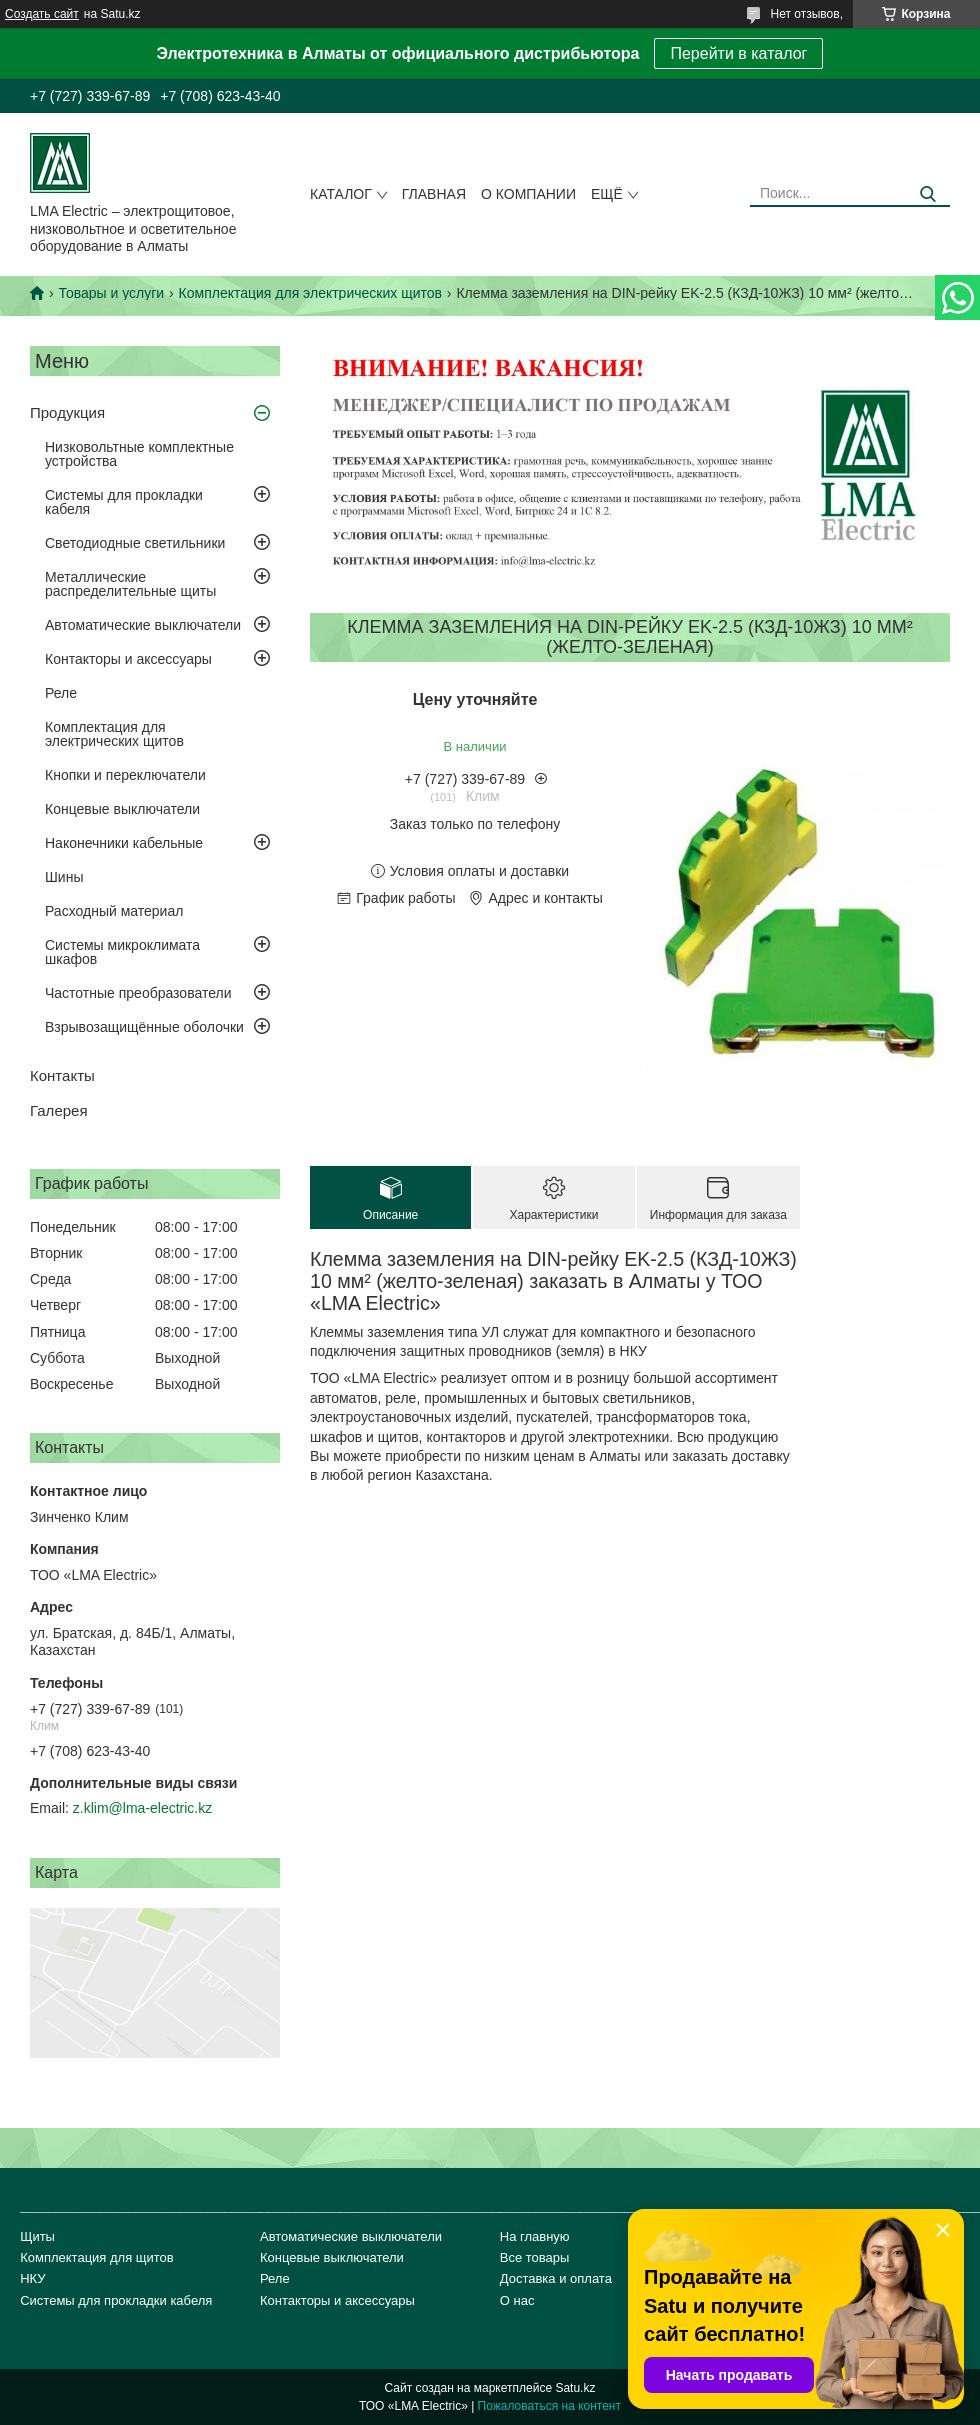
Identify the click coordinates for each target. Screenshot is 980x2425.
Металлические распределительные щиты (130, 584)
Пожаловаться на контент (549, 2406)
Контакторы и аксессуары (128, 659)
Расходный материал (114, 911)
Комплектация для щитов (97, 2257)
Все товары (535, 2257)
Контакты (62, 1075)
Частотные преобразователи (138, 993)
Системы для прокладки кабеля (124, 502)
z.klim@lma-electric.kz (142, 1808)
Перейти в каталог (738, 53)
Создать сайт (42, 14)
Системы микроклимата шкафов (122, 952)
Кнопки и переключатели (125, 775)
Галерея (59, 1110)
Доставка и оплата (556, 2278)
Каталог (341, 194)
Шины (64, 877)
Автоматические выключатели (143, 625)
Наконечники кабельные (124, 843)
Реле (61, 693)
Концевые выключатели (122, 809)
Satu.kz (575, 2388)
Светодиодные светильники (135, 543)
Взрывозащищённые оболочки (144, 1027)
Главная (434, 194)
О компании (528, 194)
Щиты (37, 2236)
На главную (535, 2236)
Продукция (67, 412)
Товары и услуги (111, 293)
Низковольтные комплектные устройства (139, 454)
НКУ (32, 2278)
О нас (517, 2300)
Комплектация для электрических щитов (310, 293)
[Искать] (927, 194)
